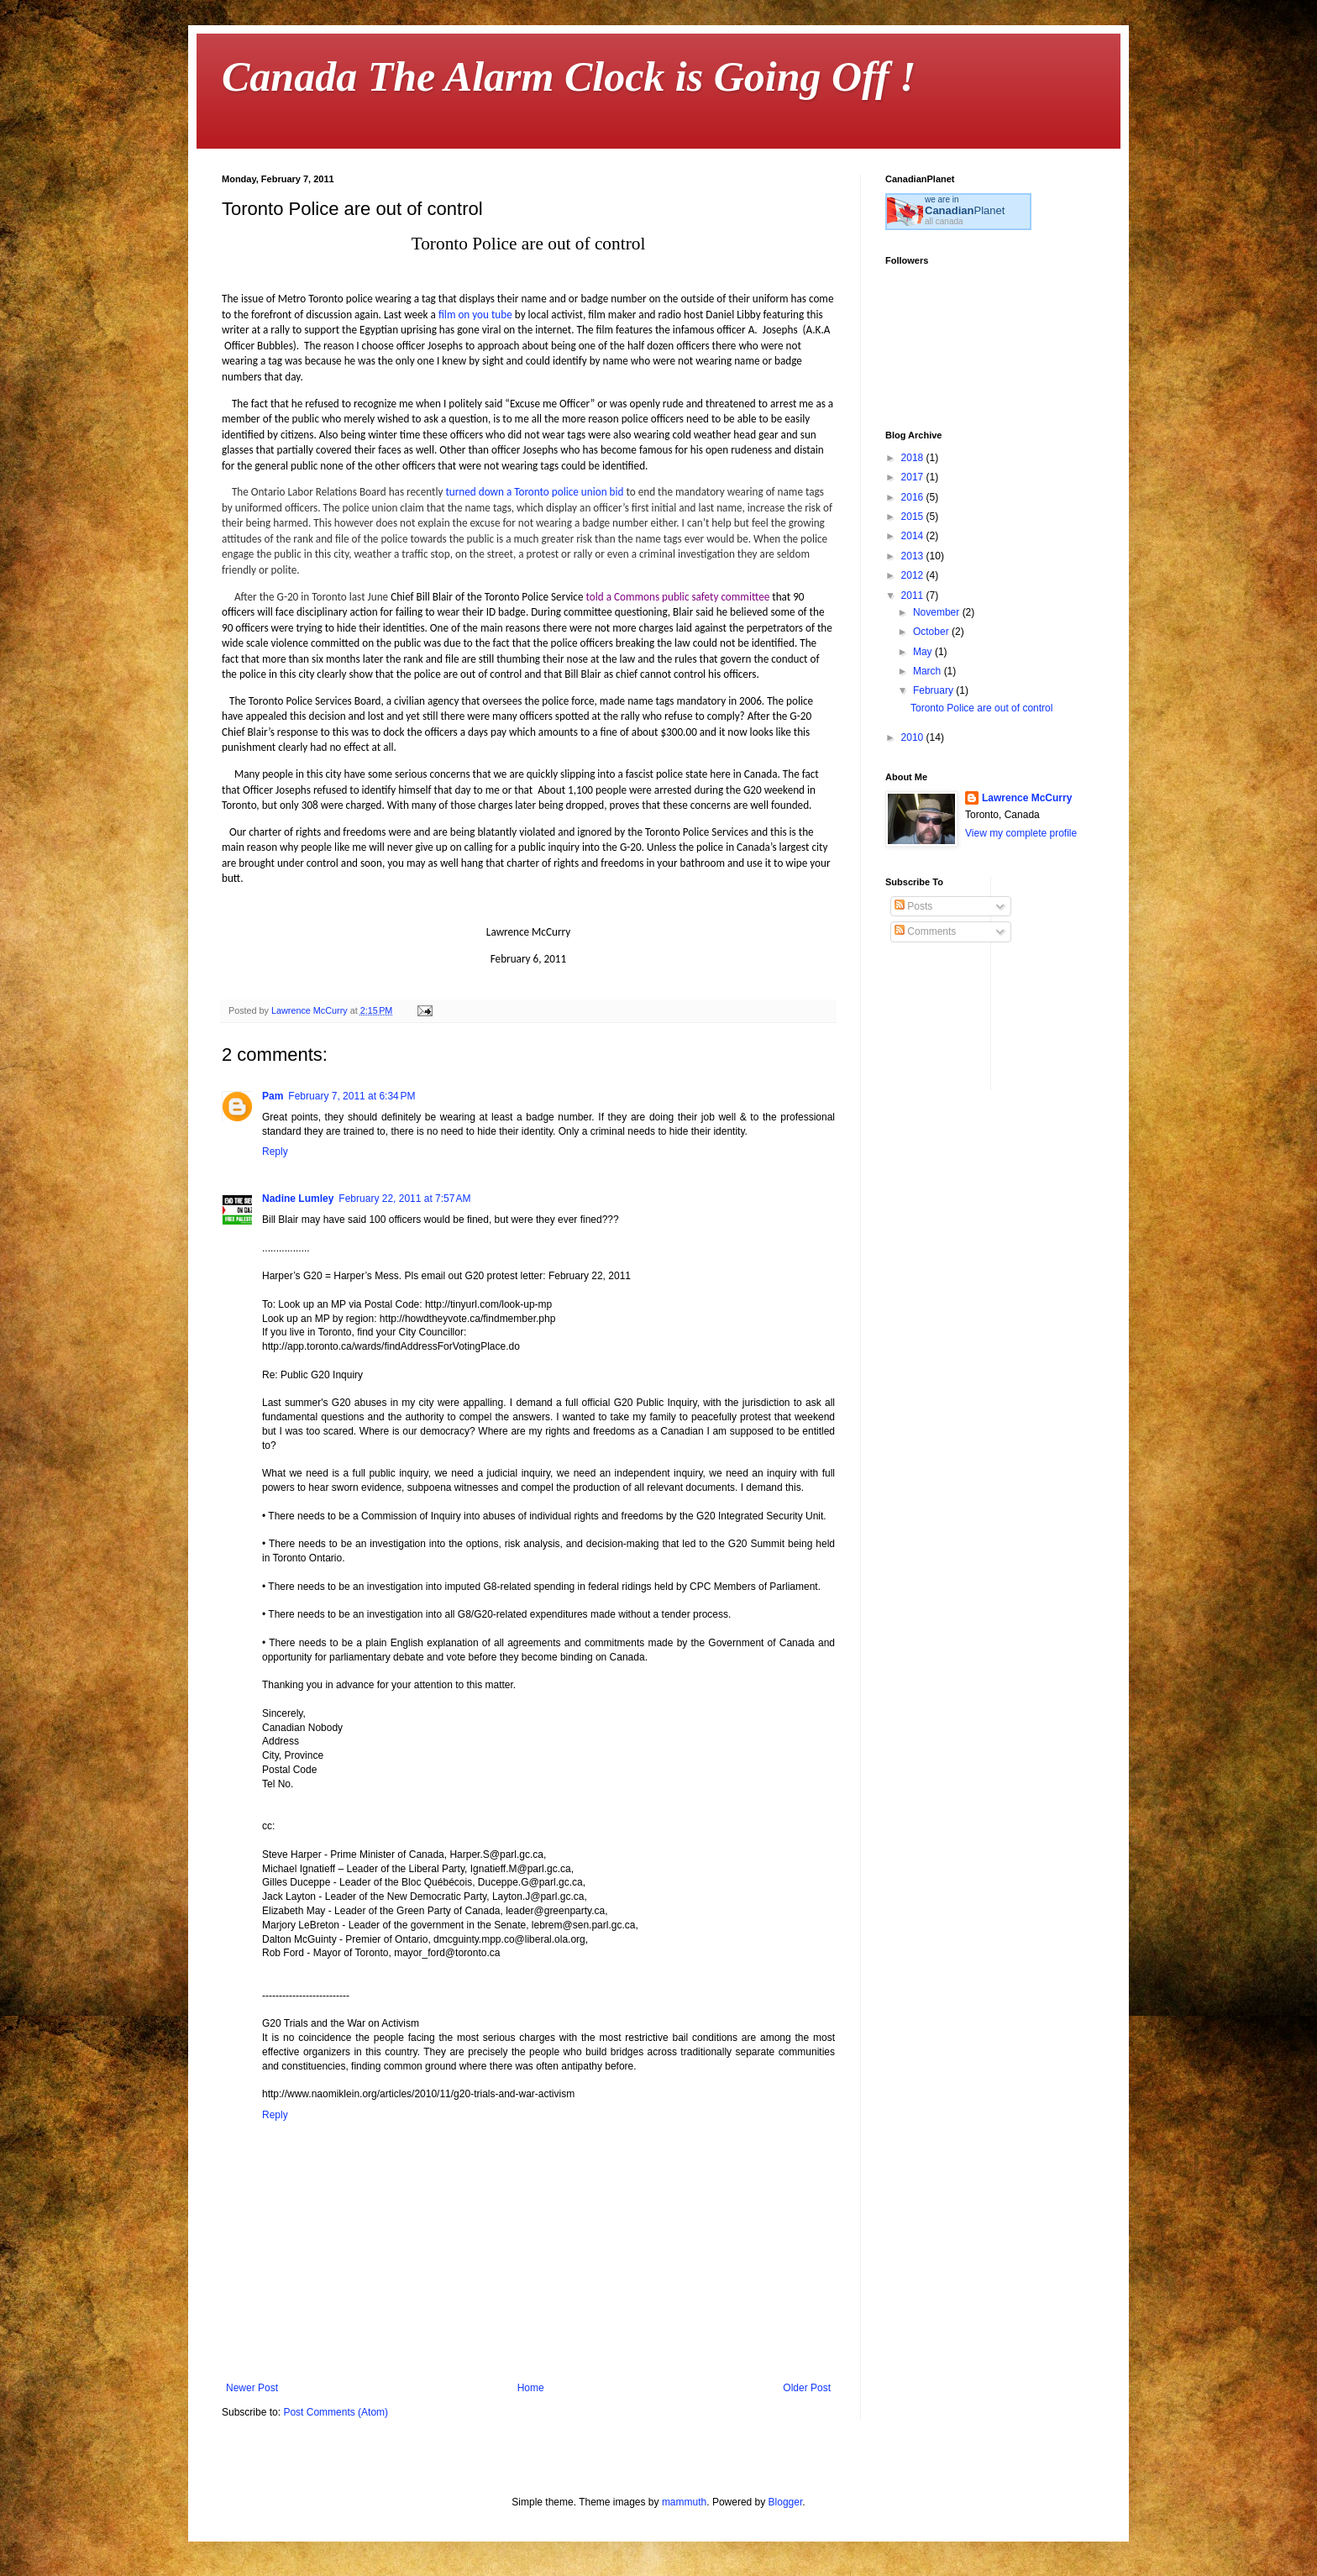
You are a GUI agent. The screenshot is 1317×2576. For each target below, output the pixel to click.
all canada (944, 221)
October (932, 631)
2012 (913, 575)
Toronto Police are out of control (981, 708)
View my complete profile (1021, 833)
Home (530, 2388)
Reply (275, 1151)
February (934, 690)
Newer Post (252, 2388)
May (924, 652)
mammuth (684, 2502)
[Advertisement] (1130, 982)
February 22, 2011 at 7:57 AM (404, 1198)
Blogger (786, 2502)
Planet (965, 210)
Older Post (807, 2388)
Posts (913, 906)
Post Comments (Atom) (335, 2412)
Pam (272, 1096)
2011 (913, 595)
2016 (913, 497)
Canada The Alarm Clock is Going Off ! (569, 76)
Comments (925, 931)
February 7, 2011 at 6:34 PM (351, 1096)
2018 (913, 458)
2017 (913, 477)
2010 (913, 737)
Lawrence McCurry (1027, 798)
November (938, 612)
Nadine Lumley (297, 1198)
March (928, 671)
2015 (913, 516)
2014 (913, 536)
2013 (913, 556)
